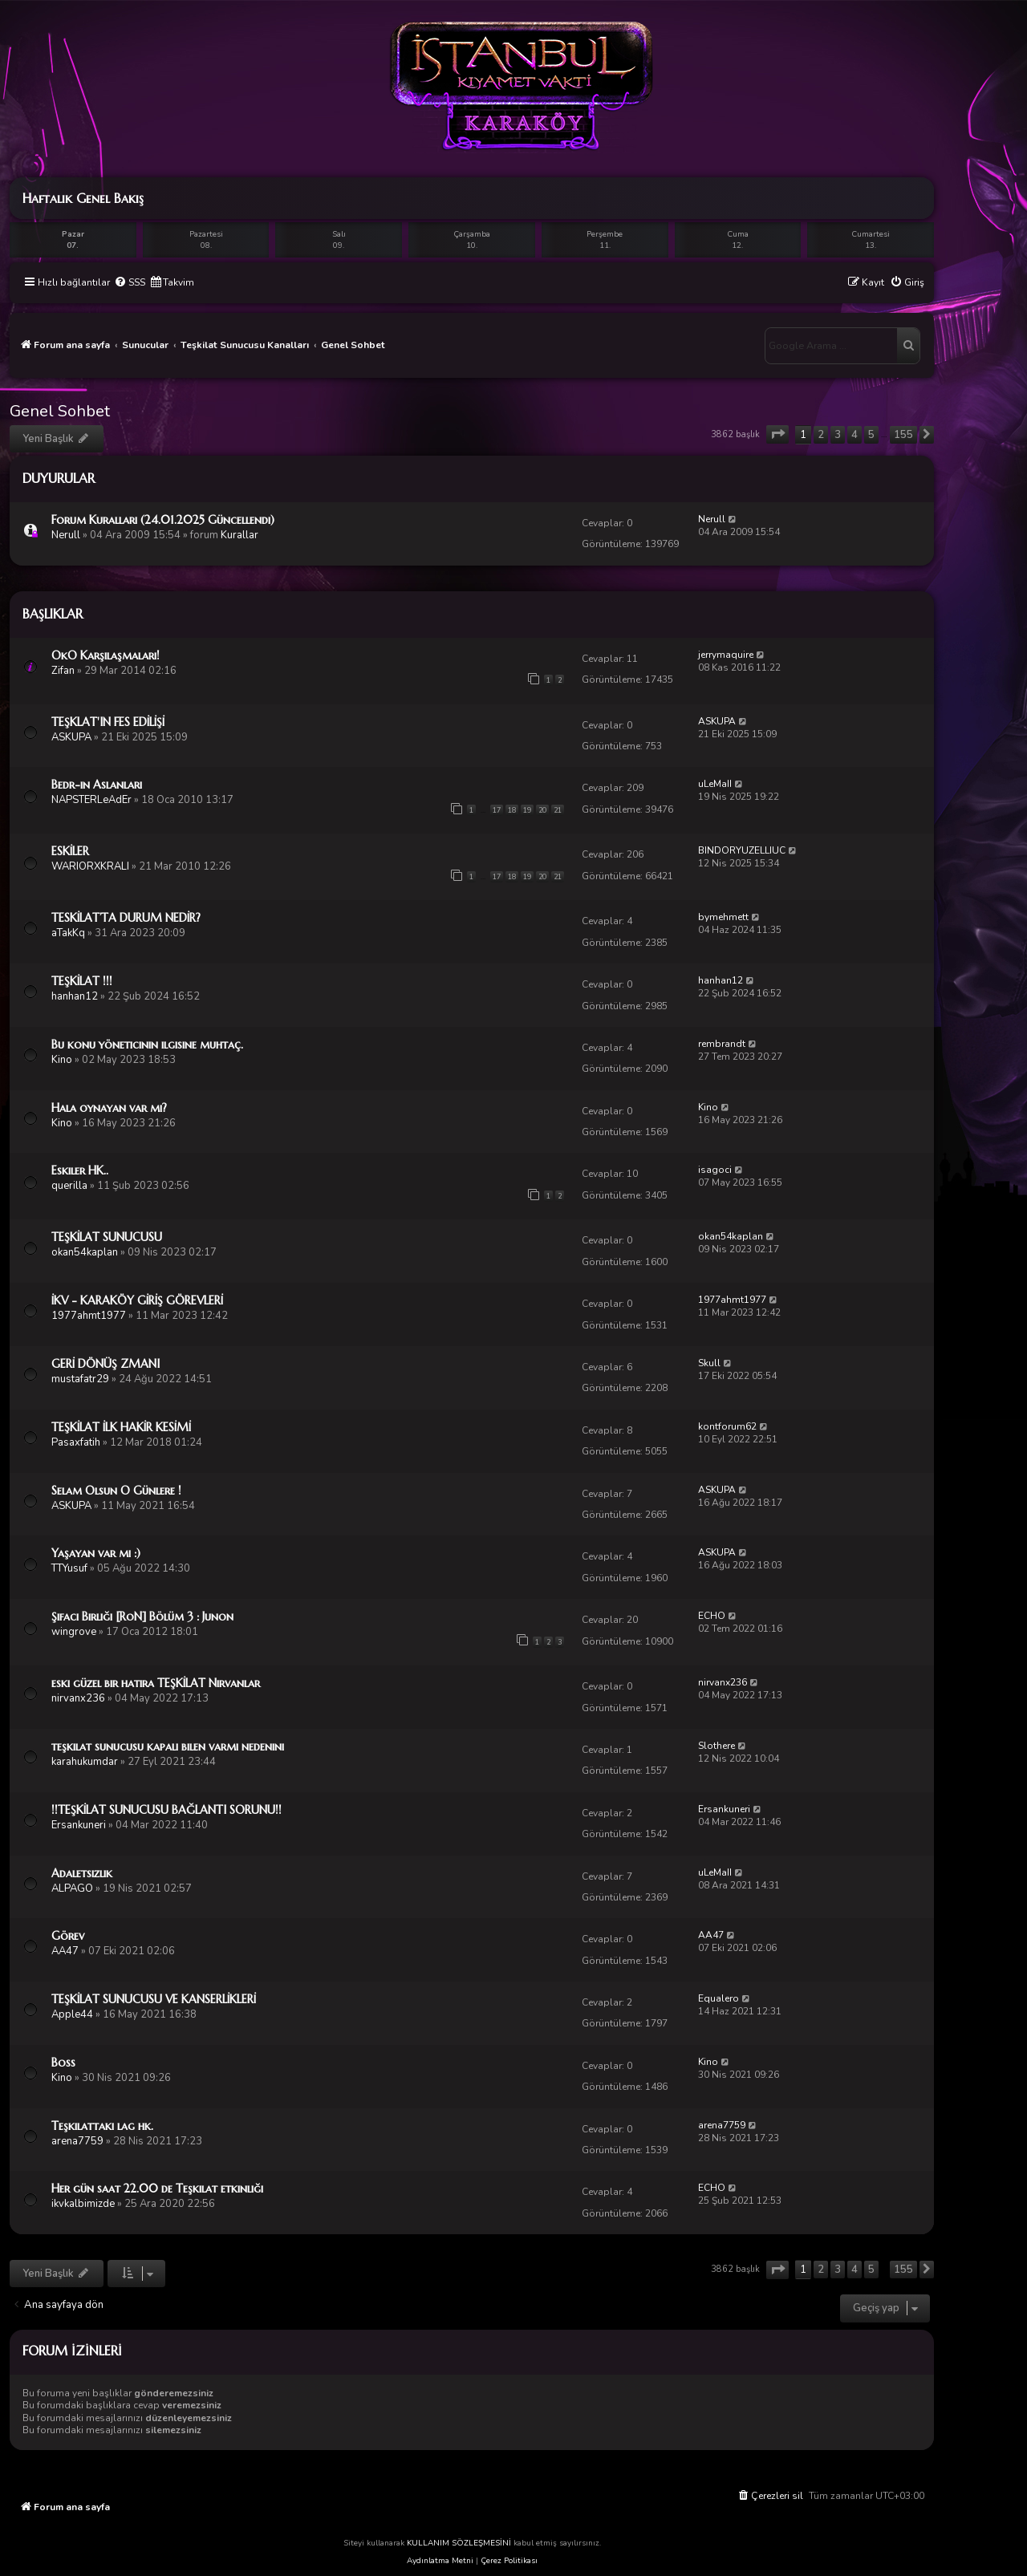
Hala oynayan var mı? (109, 1108)
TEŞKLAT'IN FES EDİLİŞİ (107, 722)
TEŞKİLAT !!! (81, 981)
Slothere (716, 1745)
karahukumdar (84, 1762)
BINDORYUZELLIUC (741, 850)
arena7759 (77, 2141)
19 (527, 810)
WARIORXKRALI (90, 866)
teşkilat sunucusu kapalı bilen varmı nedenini (167, 1746)
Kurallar (239, 535)
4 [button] (854, 435)
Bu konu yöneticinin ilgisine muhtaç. (147, 1044)
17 (497, 810)
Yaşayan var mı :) (95, 1553)
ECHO (711, 1615)
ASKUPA (71, 737)
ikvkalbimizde (83, 2204)
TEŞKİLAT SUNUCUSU (106, 1237)
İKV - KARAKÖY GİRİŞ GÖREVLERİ (137, 1300)
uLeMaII (715, 783)
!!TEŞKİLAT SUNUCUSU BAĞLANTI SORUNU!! (166, 1810)
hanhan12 (74, 996)
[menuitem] (129, 283)
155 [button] (903, 435)
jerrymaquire (725, 654)
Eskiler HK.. (79, 1170)
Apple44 (72, 2014)
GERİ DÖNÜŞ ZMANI (105, 1364)
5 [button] (871, 435)
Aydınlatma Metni (440, 2560)
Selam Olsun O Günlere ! (116, 1490)
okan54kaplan (84, 1252)
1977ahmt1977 (88, 1315)
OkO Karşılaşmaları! (105, 655)
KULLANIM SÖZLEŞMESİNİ (459, 2543)
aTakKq (68, 933)
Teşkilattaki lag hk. (102, 2126)
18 (512, 810)
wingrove (73, 1632)
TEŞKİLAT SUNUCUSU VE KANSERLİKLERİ (153, 1999)
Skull (709, 1363)
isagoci (715, 1169)
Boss (63, 2062)
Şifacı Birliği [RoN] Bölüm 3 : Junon (142, 1616)
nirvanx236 (78, 1698)
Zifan (63, 670)
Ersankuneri (78, 1825)
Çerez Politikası (509, 2560)
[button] (777, 434)
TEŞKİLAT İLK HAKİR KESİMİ (121, 1427)
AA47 (65, 1951)
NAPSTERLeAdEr (91, 800)
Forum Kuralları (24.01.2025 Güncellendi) (162, 520)
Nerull (65, 535)
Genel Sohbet (60, 411)
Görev (67, 1936)
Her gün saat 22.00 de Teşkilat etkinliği (157, 2188)
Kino (61, 1060)
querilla (69, 1185)
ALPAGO (72, 1888)
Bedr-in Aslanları (96, 784)
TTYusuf (69, 1568)
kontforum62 (727, 1426)
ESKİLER (70, 851)
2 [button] (821, 435)
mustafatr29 (80, 1379)
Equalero (718, 1998)
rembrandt (721, 1043)
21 (558, 810)
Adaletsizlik (81, 1873)
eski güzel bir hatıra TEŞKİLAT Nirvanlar (155, 1683)
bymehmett (723, 917)
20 (542, 810)
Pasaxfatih (75, 1442)
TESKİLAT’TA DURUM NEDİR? (126, 918)
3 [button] (837, 435)
